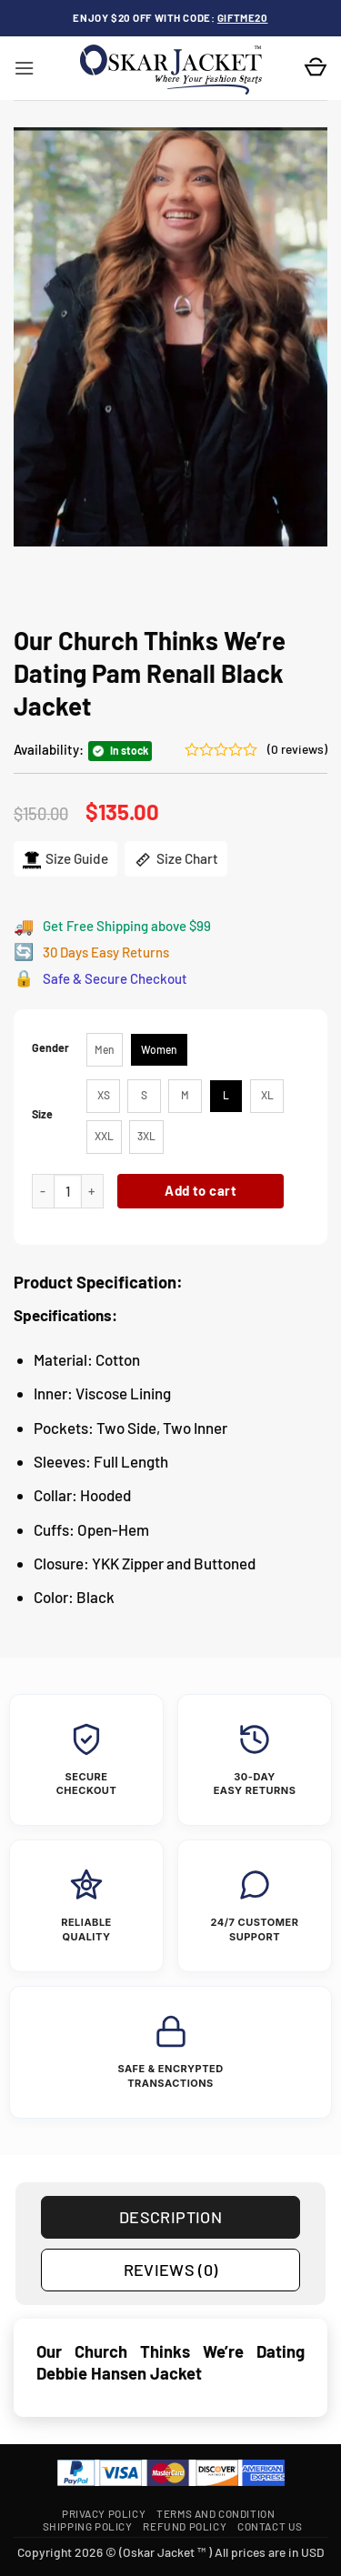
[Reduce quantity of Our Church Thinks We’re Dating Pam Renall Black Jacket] (43, 1191)
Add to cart (200, 1190)
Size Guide (65, 859)
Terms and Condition (215, 2513)
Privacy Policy (103, 2513)
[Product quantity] (68, 1191)
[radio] (104, 1050)
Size (42, 1114)
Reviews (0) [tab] (171, 2270)
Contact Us (270, 2526)
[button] (24, 68)
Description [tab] (170, 2217)
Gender (50, 1048)
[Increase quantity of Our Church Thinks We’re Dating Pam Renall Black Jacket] (93, 1191)
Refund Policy (184, 2526)
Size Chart (176, 859)
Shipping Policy (88, 2526)
